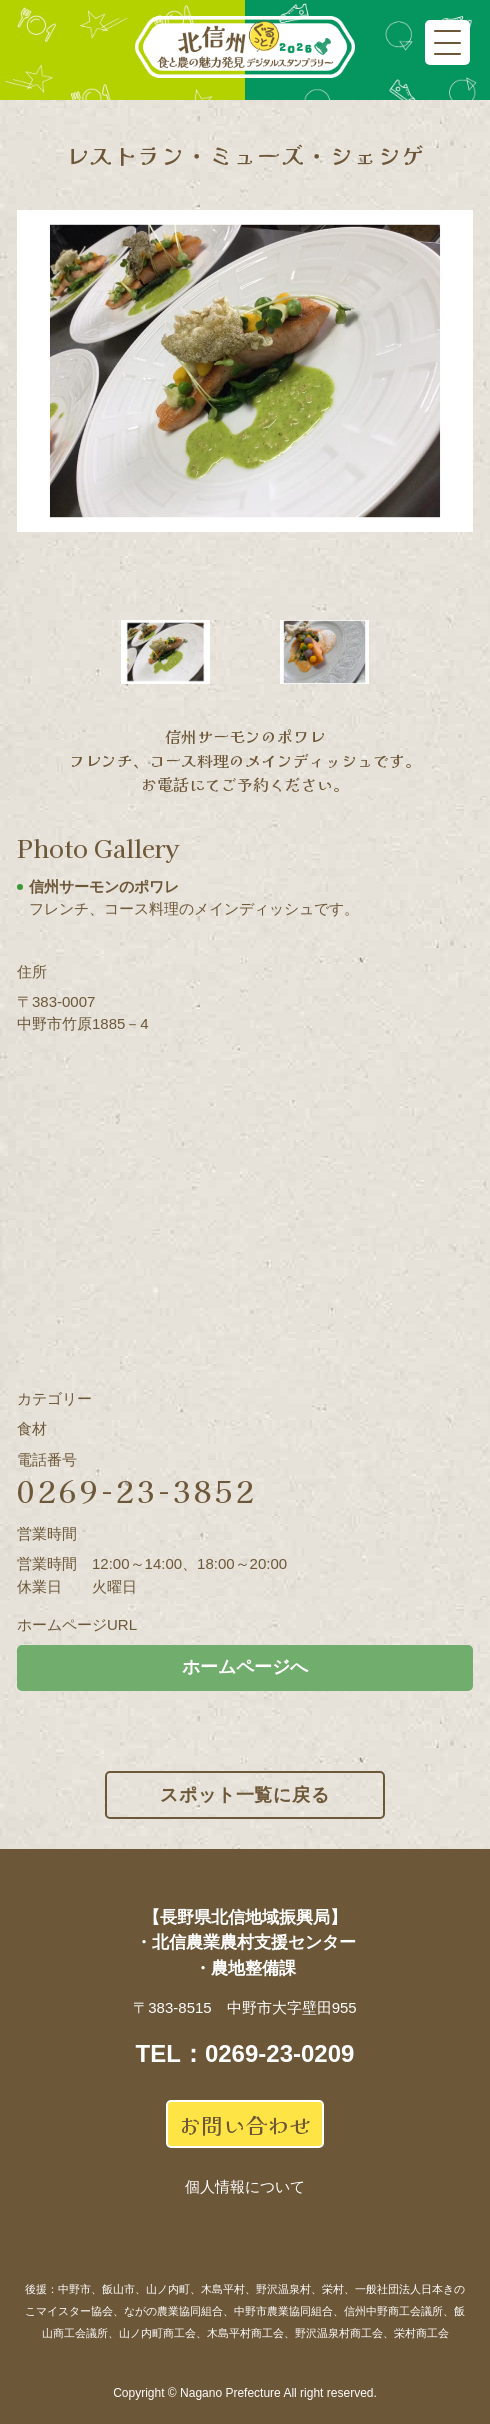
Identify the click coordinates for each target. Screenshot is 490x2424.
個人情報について (245, 2186)
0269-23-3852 (137, 1490)
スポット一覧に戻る (245, 1795)
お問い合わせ (245, 2124)
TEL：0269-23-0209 (245, 2053)
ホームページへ (245, 1667)
